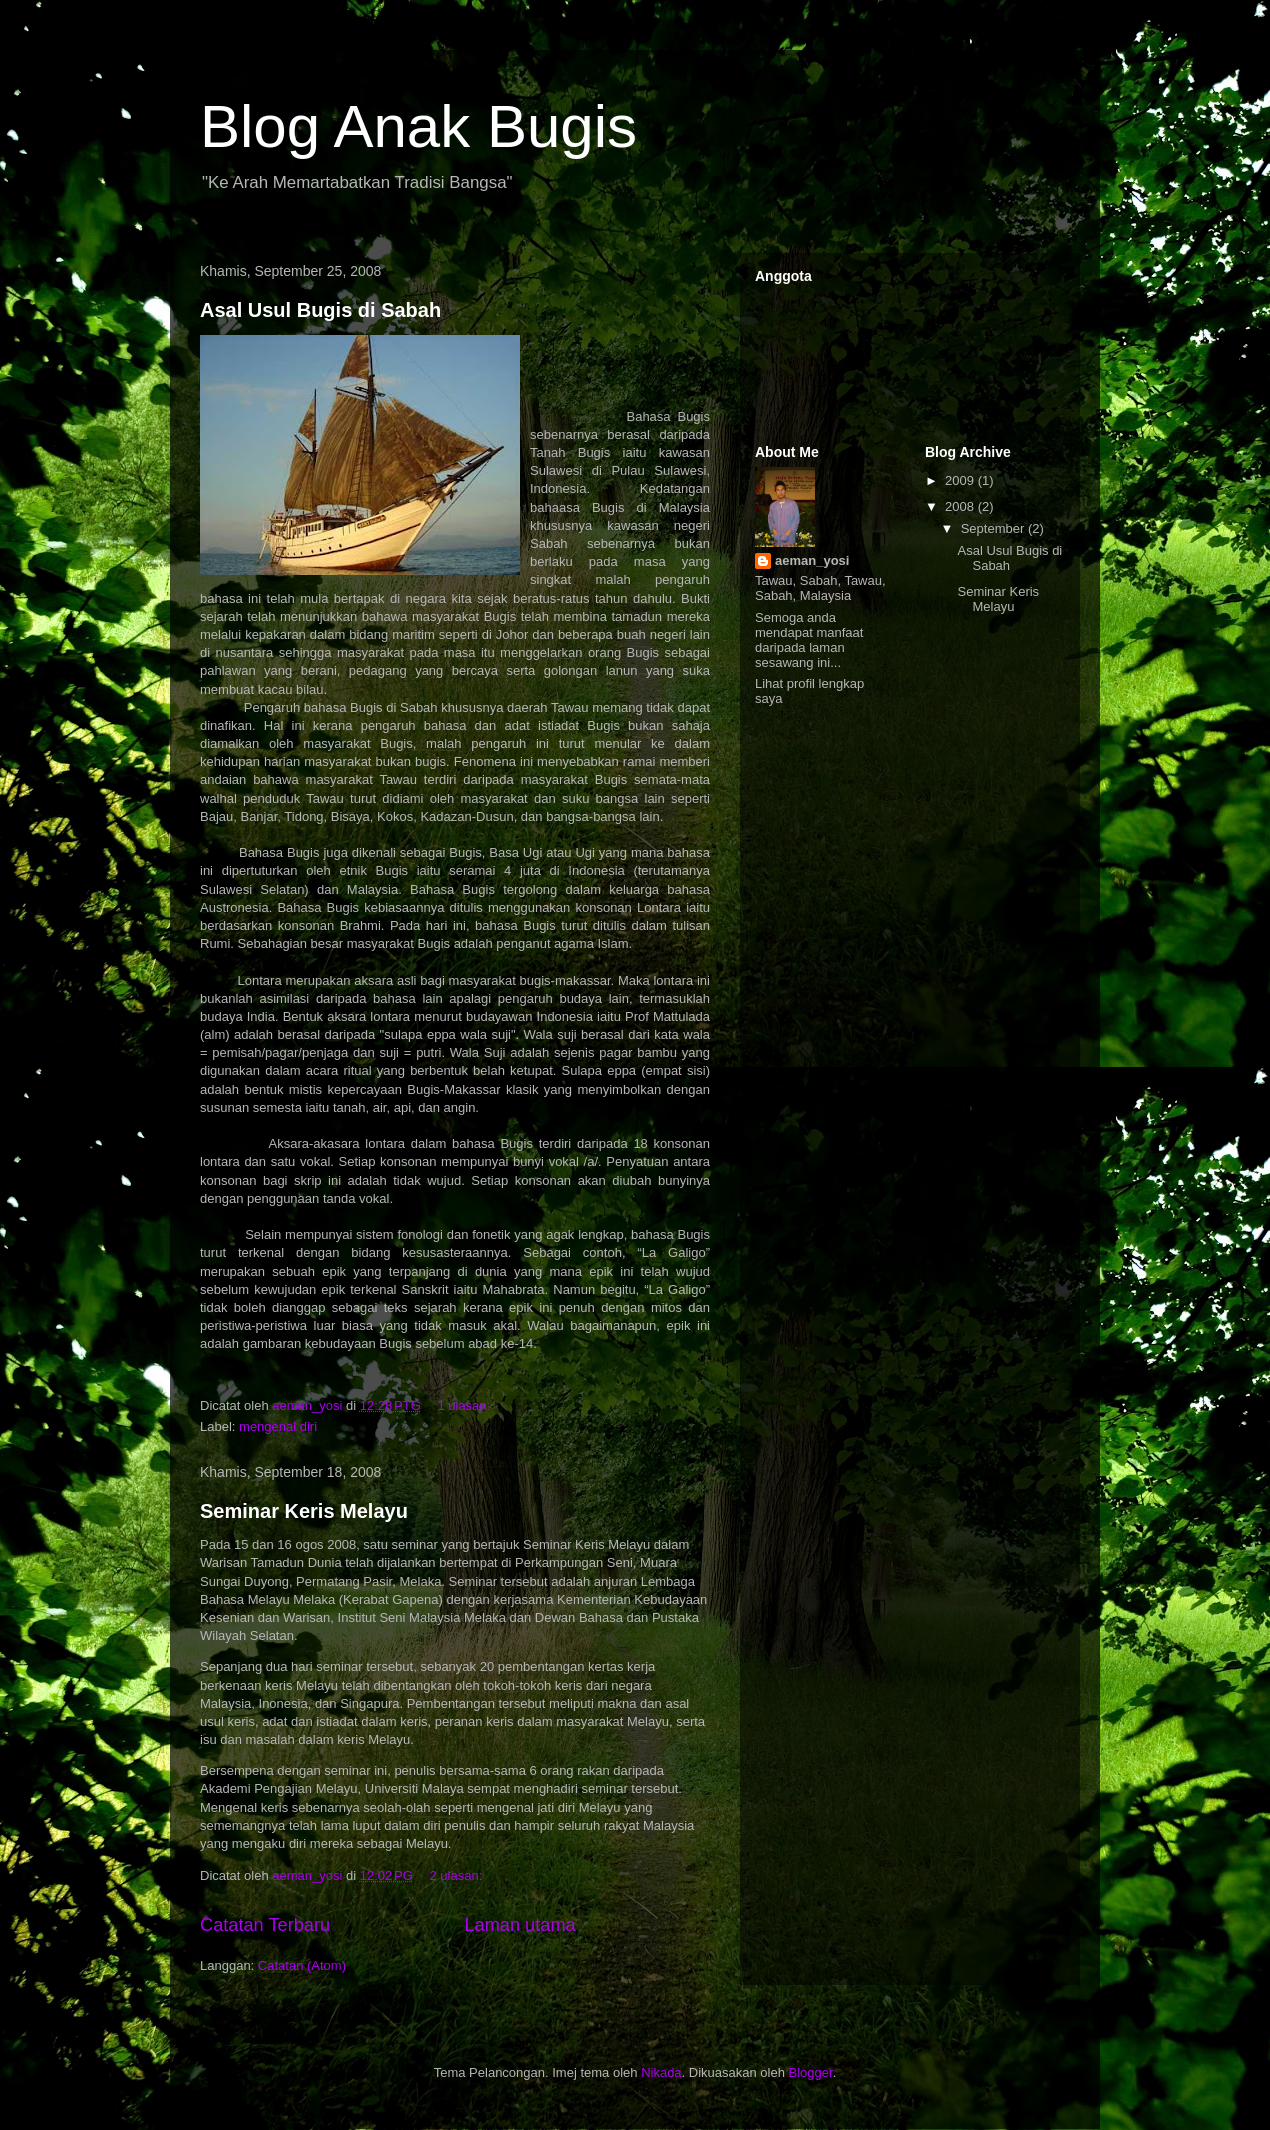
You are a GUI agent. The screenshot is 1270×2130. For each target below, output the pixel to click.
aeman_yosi (812, 560)
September (994, 528)
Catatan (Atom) (302, 1965)
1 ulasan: (465, 1405)
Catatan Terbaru (265, 1925)
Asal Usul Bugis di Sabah (320, 310)
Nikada (661, 2072)
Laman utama (519, 1925)
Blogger (811, 2072)
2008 (961, 506)
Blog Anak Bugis (418, 126)
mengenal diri (278, 1426)
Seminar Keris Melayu (304, 1511)
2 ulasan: (457, 1875)
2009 (961, 480)
